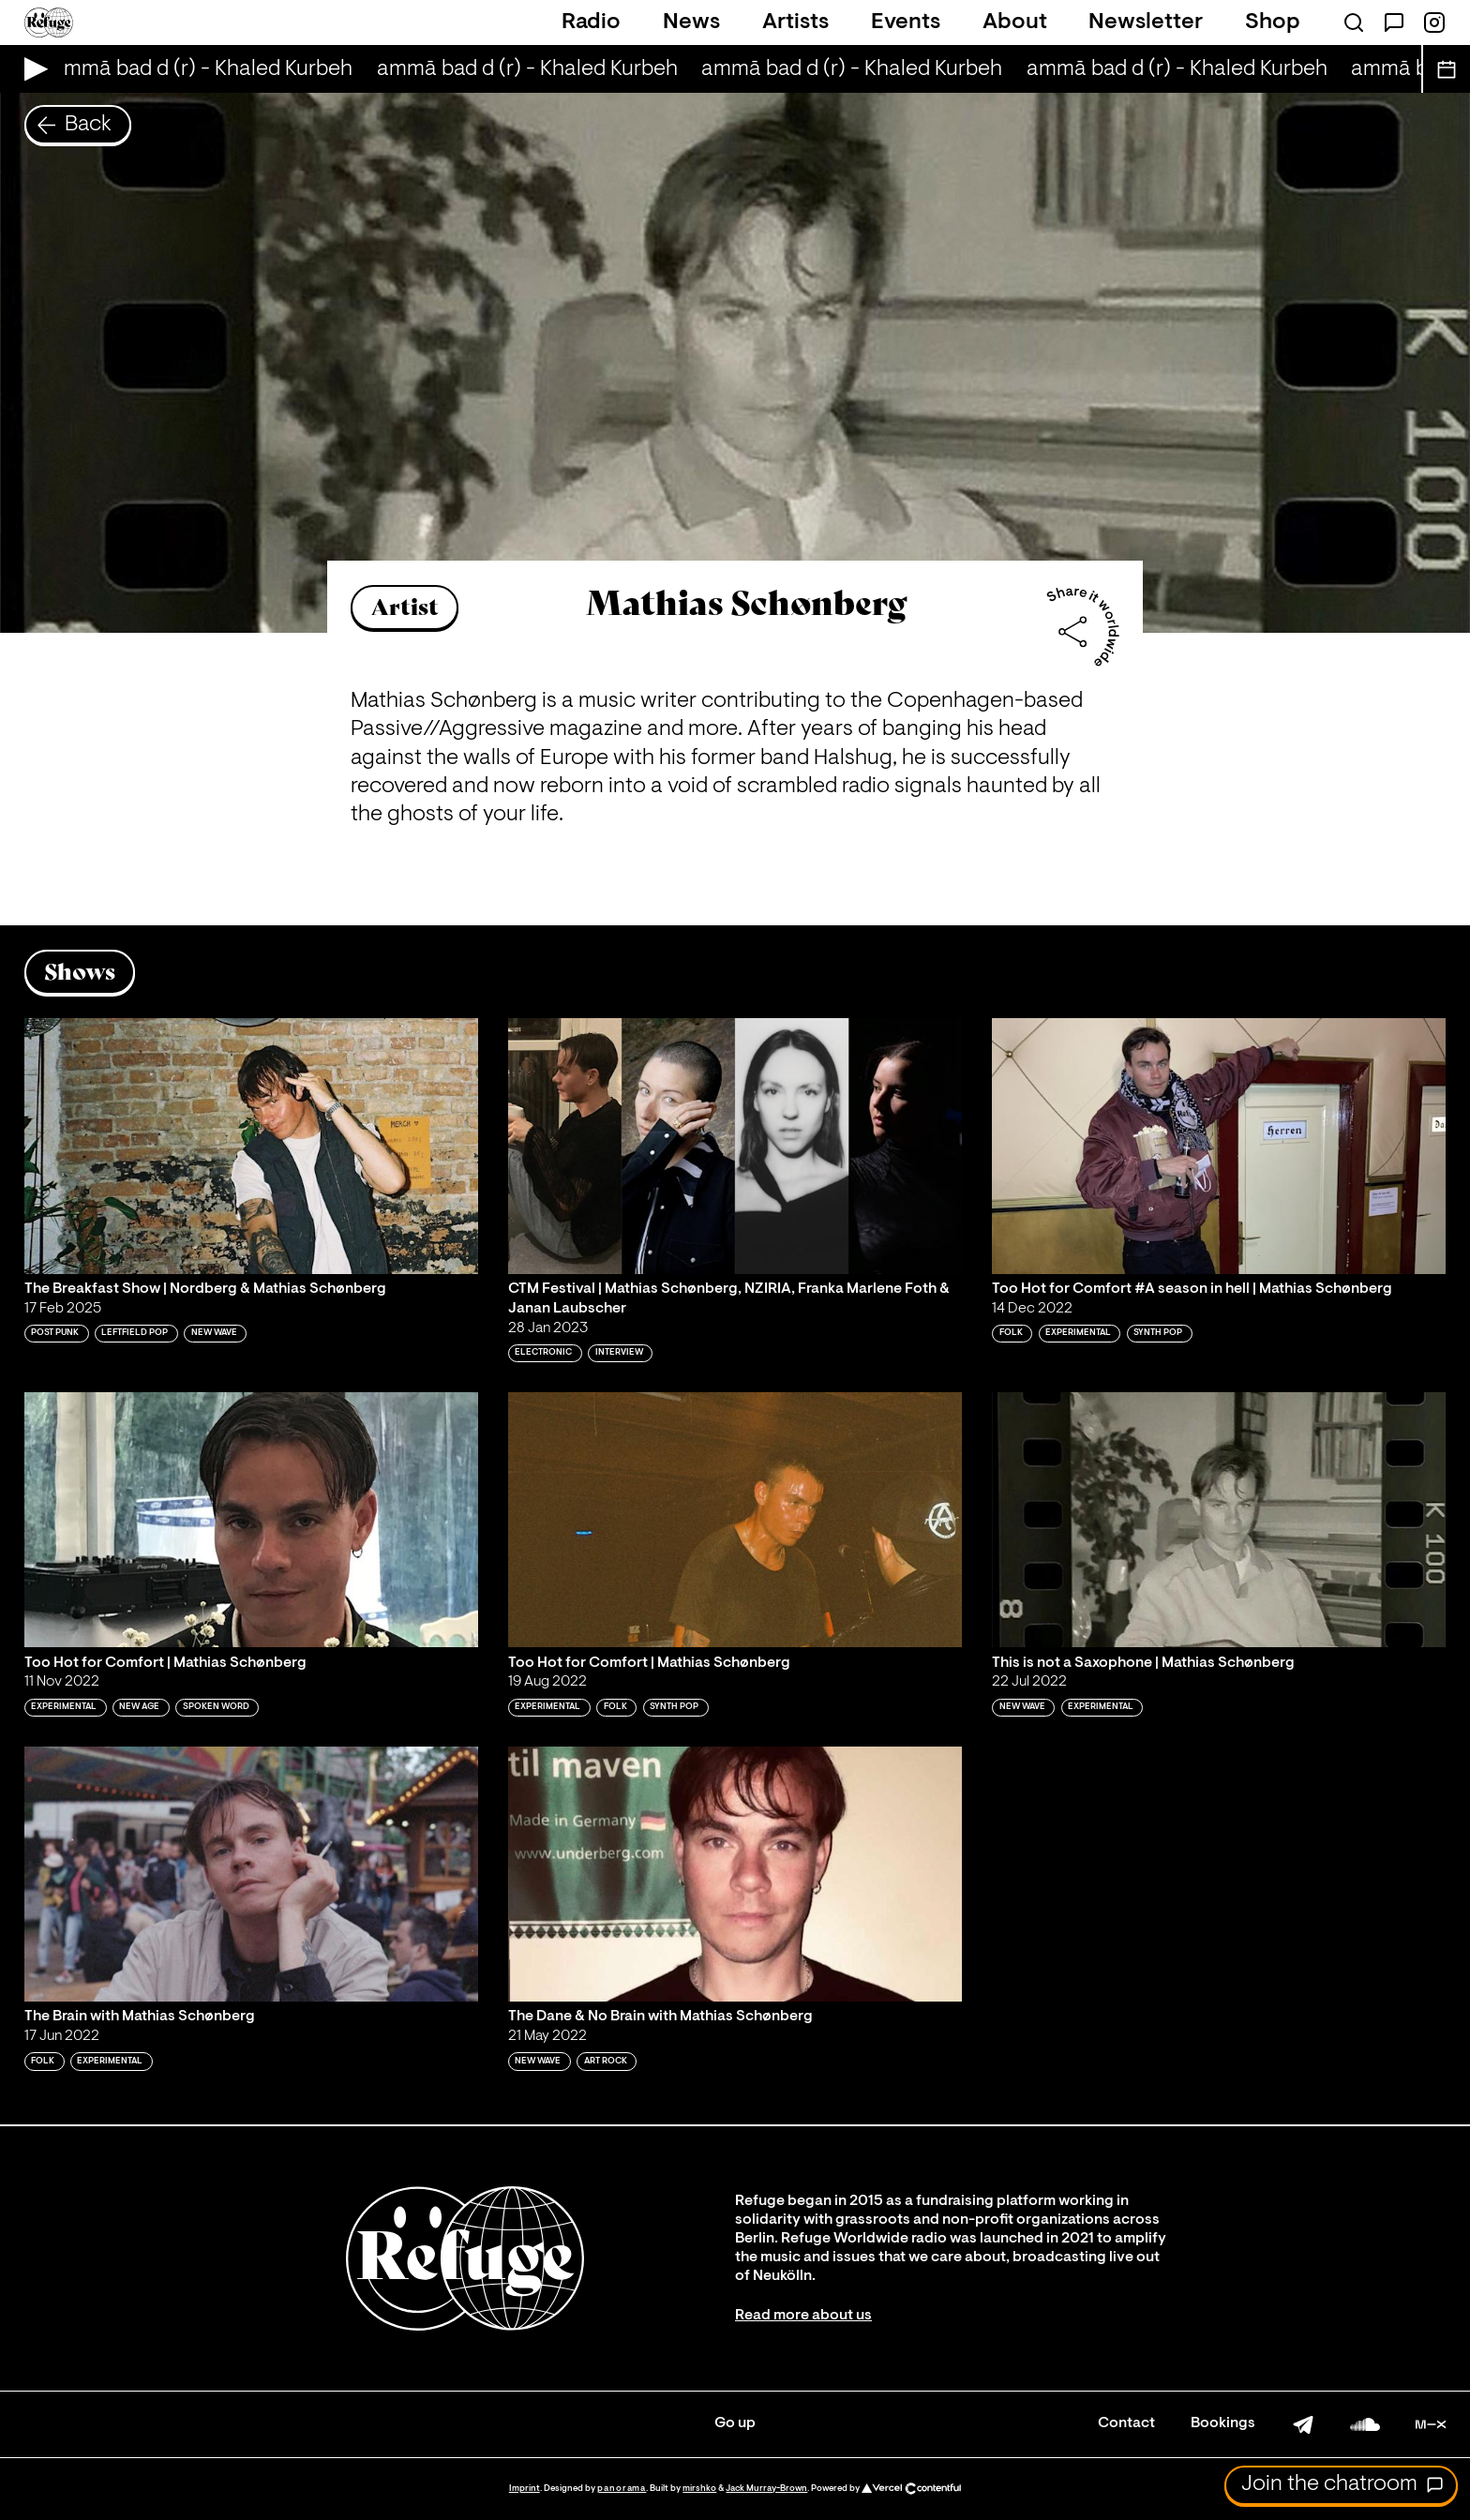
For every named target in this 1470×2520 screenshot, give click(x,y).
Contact (1126, 2423)
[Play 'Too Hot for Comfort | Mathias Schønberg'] (251, 1519)
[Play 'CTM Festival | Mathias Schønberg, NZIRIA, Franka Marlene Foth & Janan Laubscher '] (735, 1145)
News (691, 22)
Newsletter (1145, 22)
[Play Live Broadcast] (31, 69)
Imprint (524, 2488)
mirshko (699, 2488)
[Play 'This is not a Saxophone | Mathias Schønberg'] (1219, 1519)
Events (905, 22)
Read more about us (803, 2315)
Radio (591, 22)
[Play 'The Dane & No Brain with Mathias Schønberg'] (735, 1874)
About (1014, 22)
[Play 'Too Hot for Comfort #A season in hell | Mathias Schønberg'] (1219, 1145)
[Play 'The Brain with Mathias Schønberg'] (251, 1874)
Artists (795, 22)
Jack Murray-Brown (766, 2488)
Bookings (1223, 2423)
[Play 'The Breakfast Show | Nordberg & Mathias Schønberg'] (251, 1145)
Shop (1272, 22)
